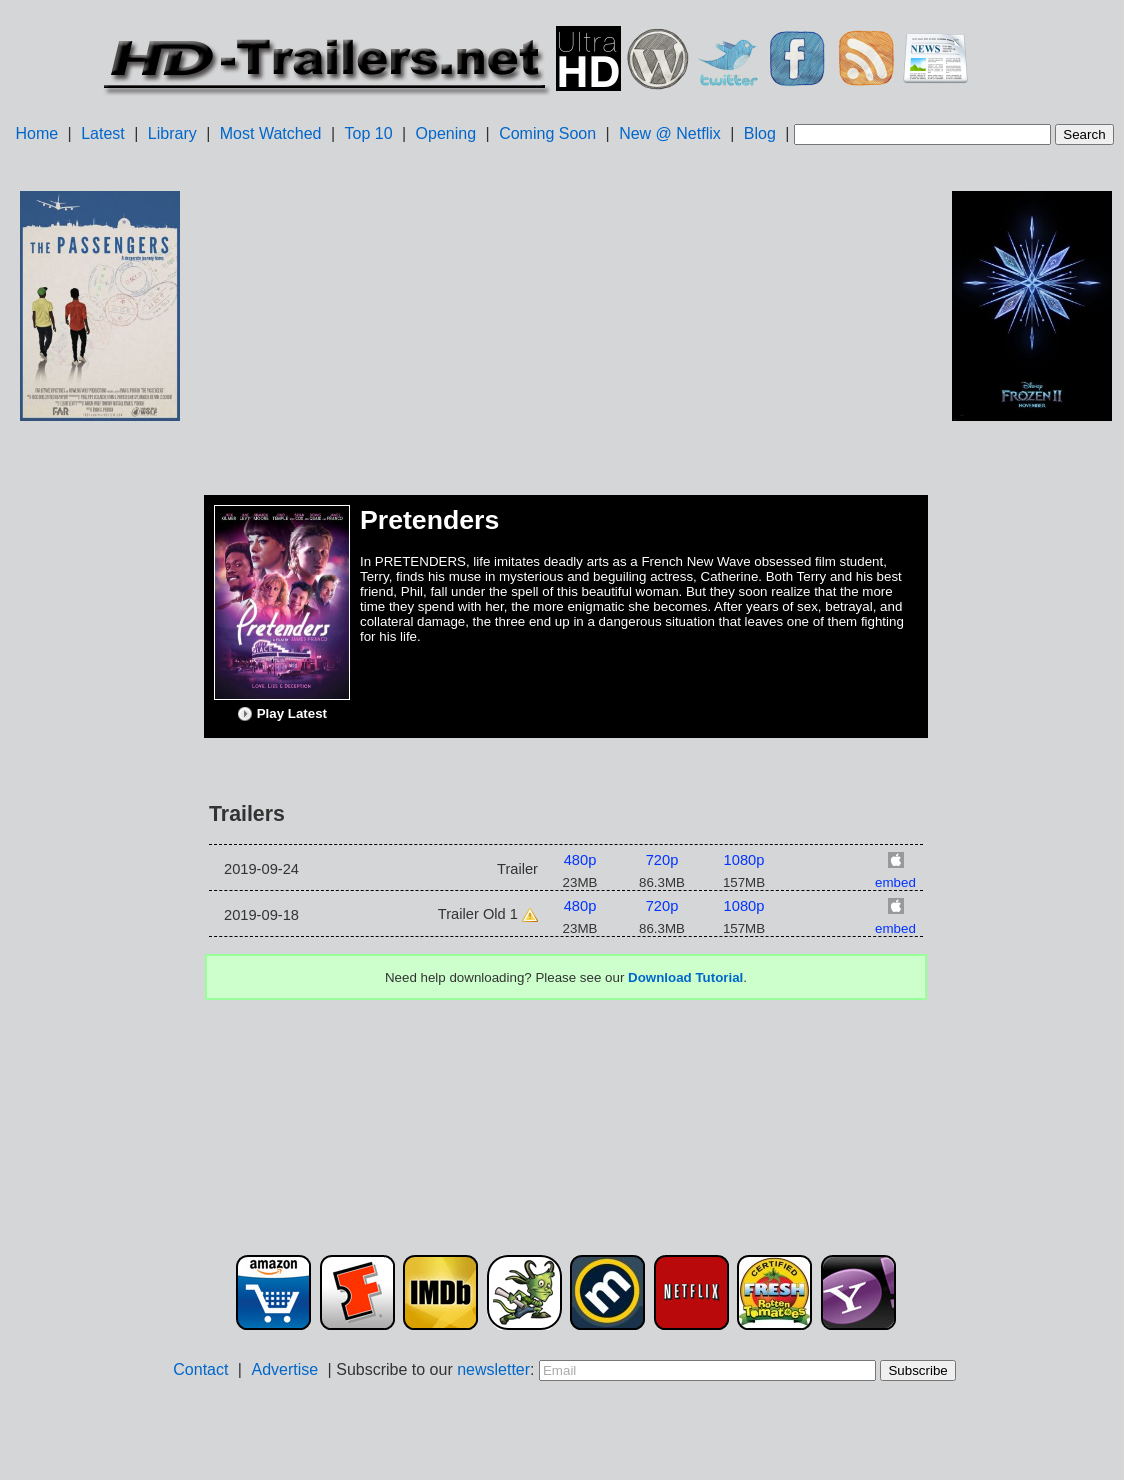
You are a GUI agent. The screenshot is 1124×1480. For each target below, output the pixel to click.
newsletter (493, 1369)
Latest (103, 133)
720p (662, 860)
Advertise (284, 1369)
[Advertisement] (100, 741)
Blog (760, 133)
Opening (446, 133)
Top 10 (369, 133)
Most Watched (271, 133)
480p (580, 860)
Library (172, 133)
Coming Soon (547, 133)
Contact (200, 1369)
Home (36, 133)
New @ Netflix (670, 133)
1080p (744, 860)
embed (895, 882)
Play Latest (282, 714)
